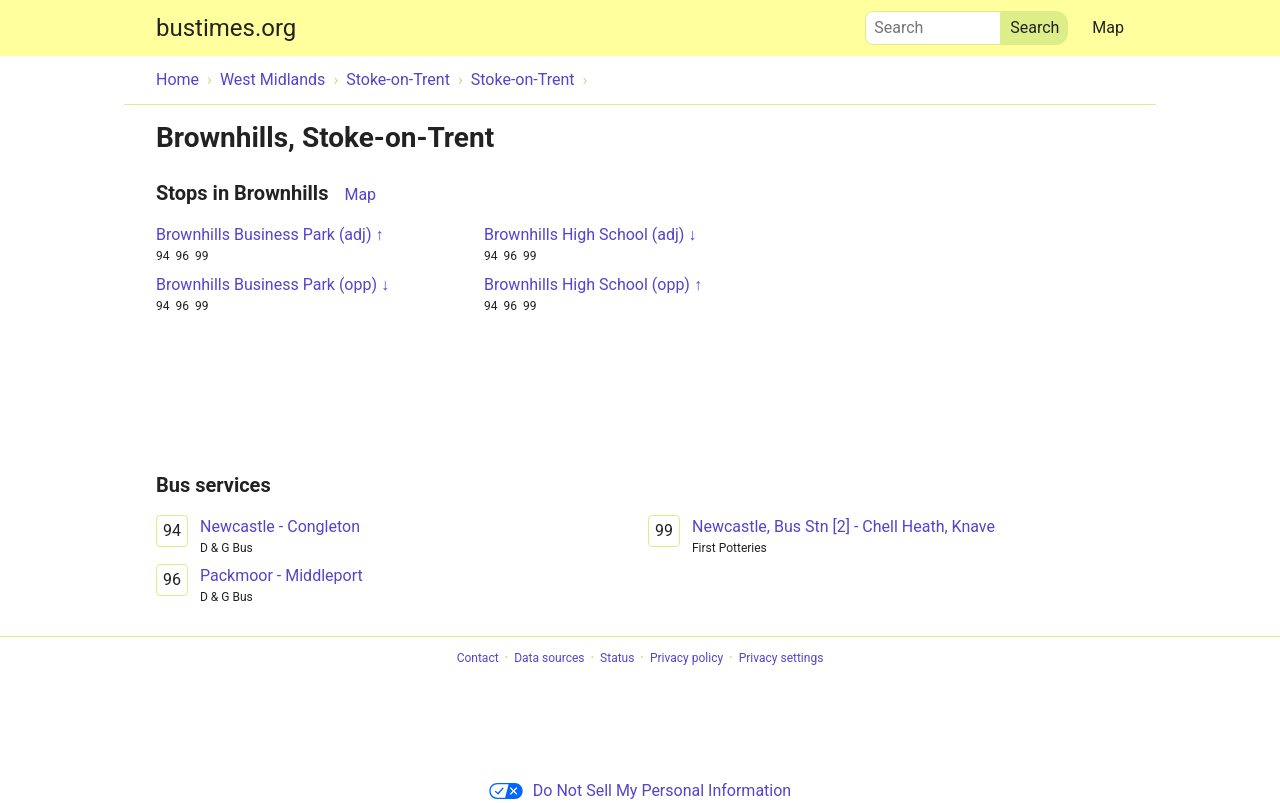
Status (617, 658)
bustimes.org (226, 28)
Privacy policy (686, 658)
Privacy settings (781, 658)
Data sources (549, 658)
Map (1108, 27)
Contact (478, 658)
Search (933, 23)
